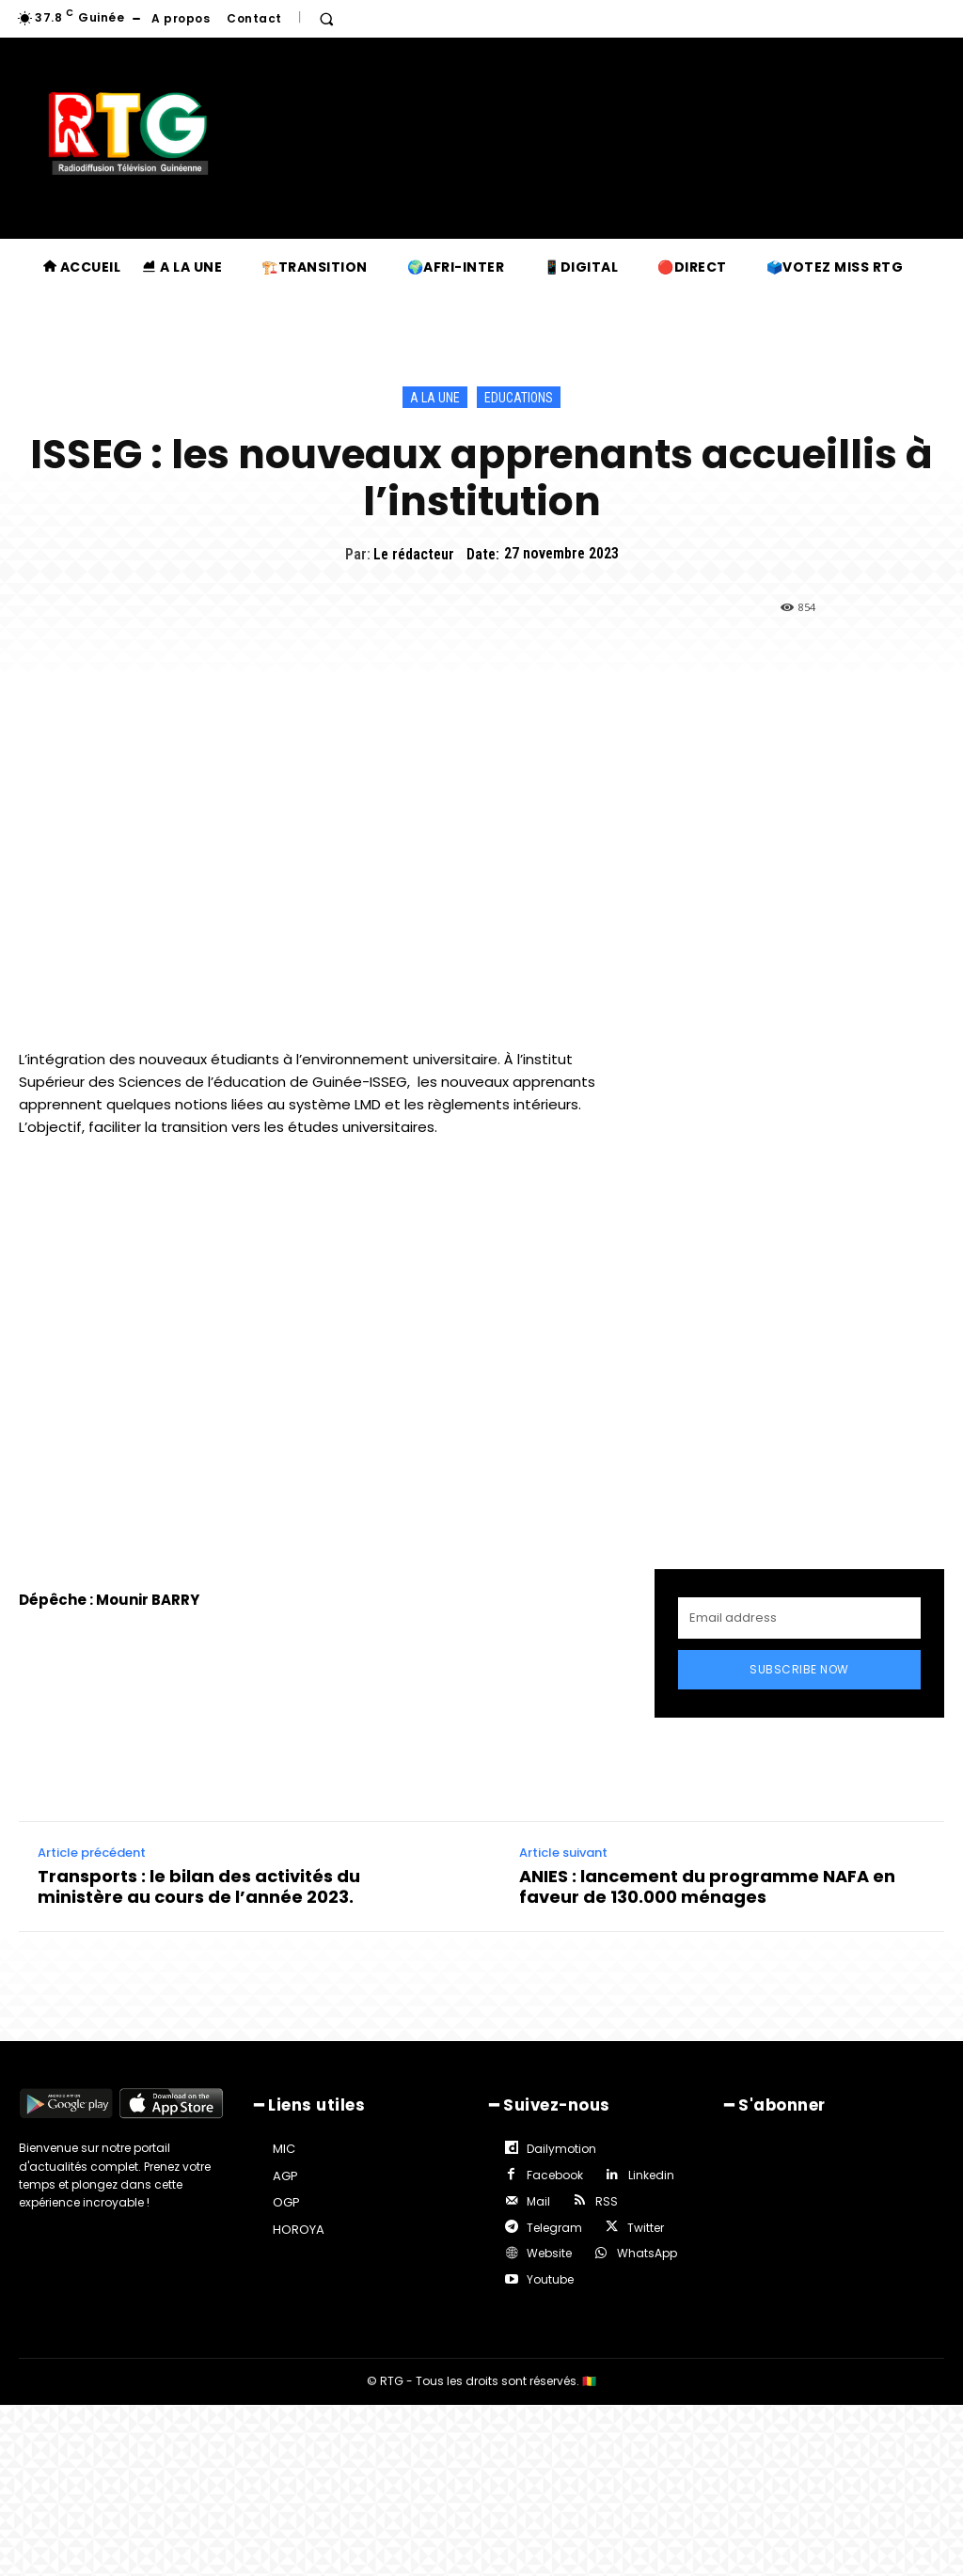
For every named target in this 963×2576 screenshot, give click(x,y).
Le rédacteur (413, 554)
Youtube (548, 2272)
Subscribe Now (799, 1669)
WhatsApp (644, 2246)
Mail (536, 2197)
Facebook (553, 2172)
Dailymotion (559, 2148)
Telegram (552, 2222)
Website (547, 2246)
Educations (518, 397)
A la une (435, 397)
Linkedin (648, 2172)
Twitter (642, 2222)
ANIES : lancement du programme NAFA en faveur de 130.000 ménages (707, 1887)
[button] (326, 19)
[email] (799, 1618)
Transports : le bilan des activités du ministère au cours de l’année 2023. (199, 1887)
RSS (603, 2197)
